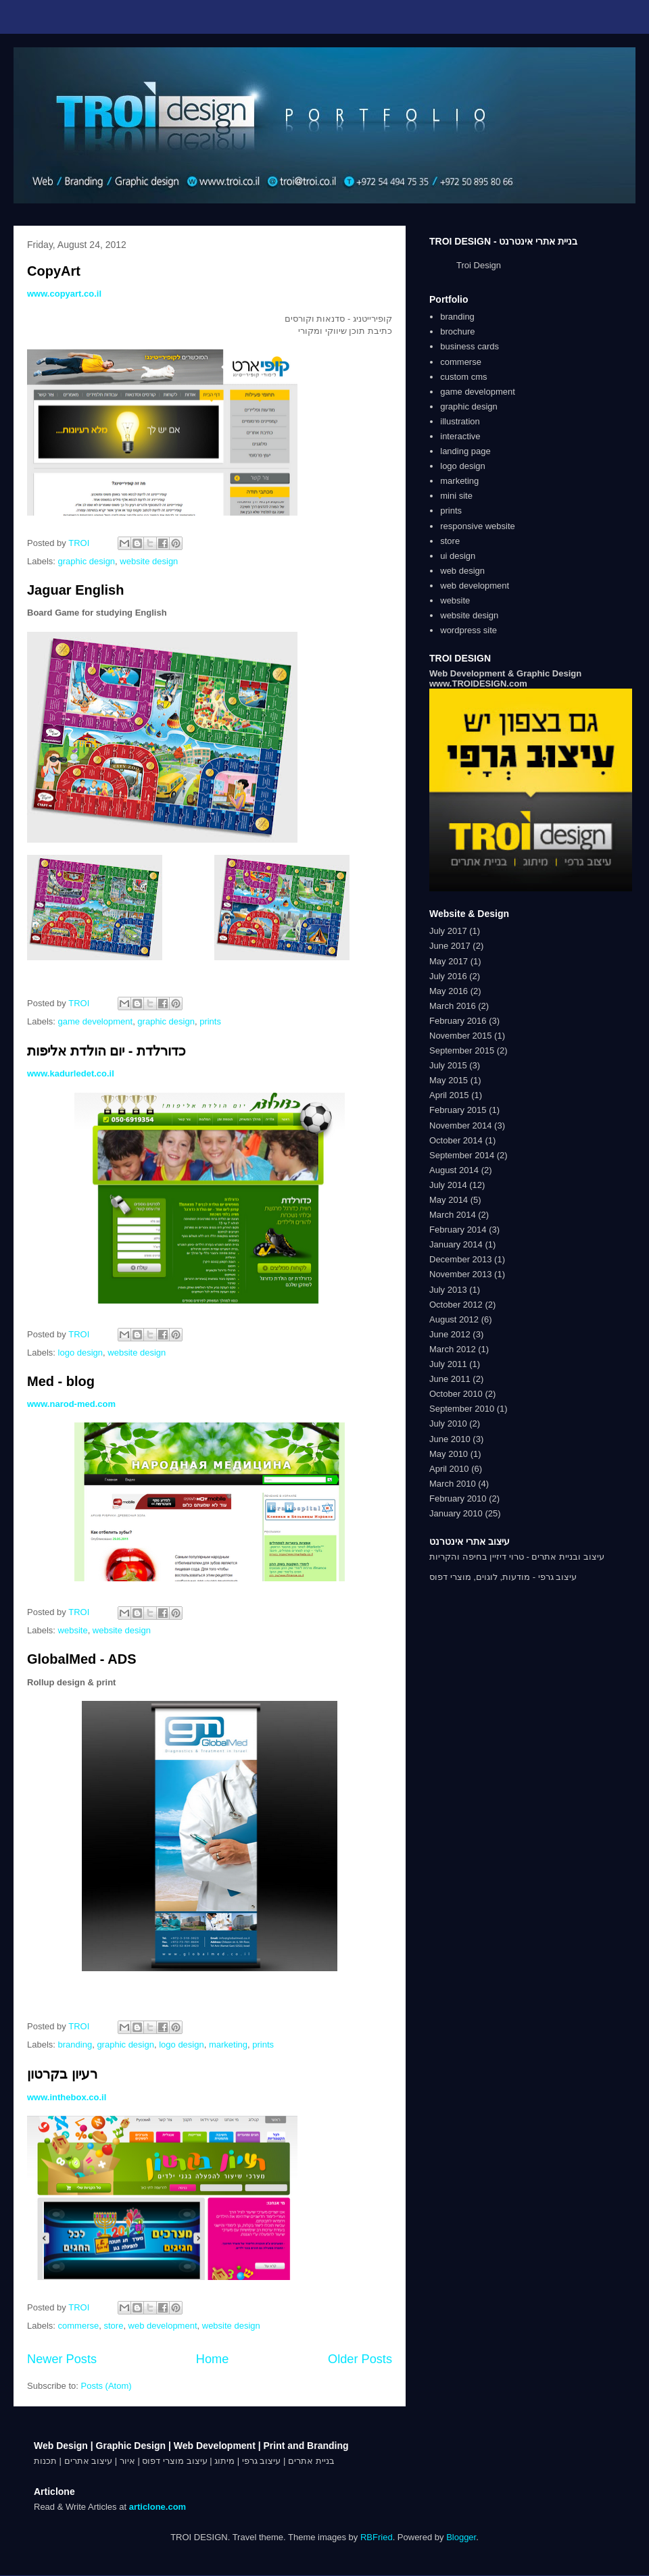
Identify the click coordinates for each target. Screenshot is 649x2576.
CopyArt (53, 271)
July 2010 (448, 1423)
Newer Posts (62, 2359)
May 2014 (448, 1200)
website (73, 1630)
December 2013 (460, 1259)
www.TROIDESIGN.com (478, 683)
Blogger (461, 2537)
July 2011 (448, 1364)
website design (149, 561)
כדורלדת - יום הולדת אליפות (106, 1050)
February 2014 (458, 1229)
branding (75, 2044)
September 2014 (461, 1155)
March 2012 (452, 1349)
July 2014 (448, 1185)
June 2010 (450, 1439)
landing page (465, 451)
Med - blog (61, 1381)
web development (162, 2326)
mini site (456, 496)
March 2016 (452, 1006)
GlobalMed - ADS (81, 1659)
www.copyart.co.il (64, 294)
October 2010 (456, 1394)
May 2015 (448, 1080)
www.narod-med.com (71, 1404)
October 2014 (456, 1140)
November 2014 (460, 1125)
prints (210, 1021)
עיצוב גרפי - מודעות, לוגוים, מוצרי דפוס (503, 1577)
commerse (78, 2326)
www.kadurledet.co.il (70, 1073)
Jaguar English (75, 590)
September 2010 (461, 1409)
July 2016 (448, 976)
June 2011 (450, 1379)
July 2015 (448, 1065)
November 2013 (460, 1274)
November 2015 (460, 1036)
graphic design (87, 561)
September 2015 (461, 1050)
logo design (80, 1352)
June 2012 (450, 1334)
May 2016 (448, 991)
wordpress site (468, 630)
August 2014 (454, 1170)
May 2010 (448, 1454)
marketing (228, 2044)
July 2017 (448, 931)
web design (462, 571)
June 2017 (450, 946)
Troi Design (478, 265)
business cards (469, 346)
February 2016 (458, 1021)
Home (212, 2359)
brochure (457, 331)
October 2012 (456, 1304)
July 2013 (448, 1290)
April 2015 (449, 1095)
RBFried (376, 2537)
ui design (457, 556)
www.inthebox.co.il (66, 2097)
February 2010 (458, 1498)
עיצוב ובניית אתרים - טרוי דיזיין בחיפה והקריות (516, 1557)
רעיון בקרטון (62, 2073)
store (113, 2326)
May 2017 (448, 961)
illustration (460, 421)
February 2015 (458, 1110)
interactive (460, 436)
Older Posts (360, 2359)
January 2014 (456, 1244)
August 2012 (454, 1319)
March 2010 (452, 1484)
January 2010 (456, 1513)
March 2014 (452, 1215)
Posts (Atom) (106, 2386)
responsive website (477, 526)
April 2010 (449, 1469)
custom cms (463, 377)
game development (95, 1021)
